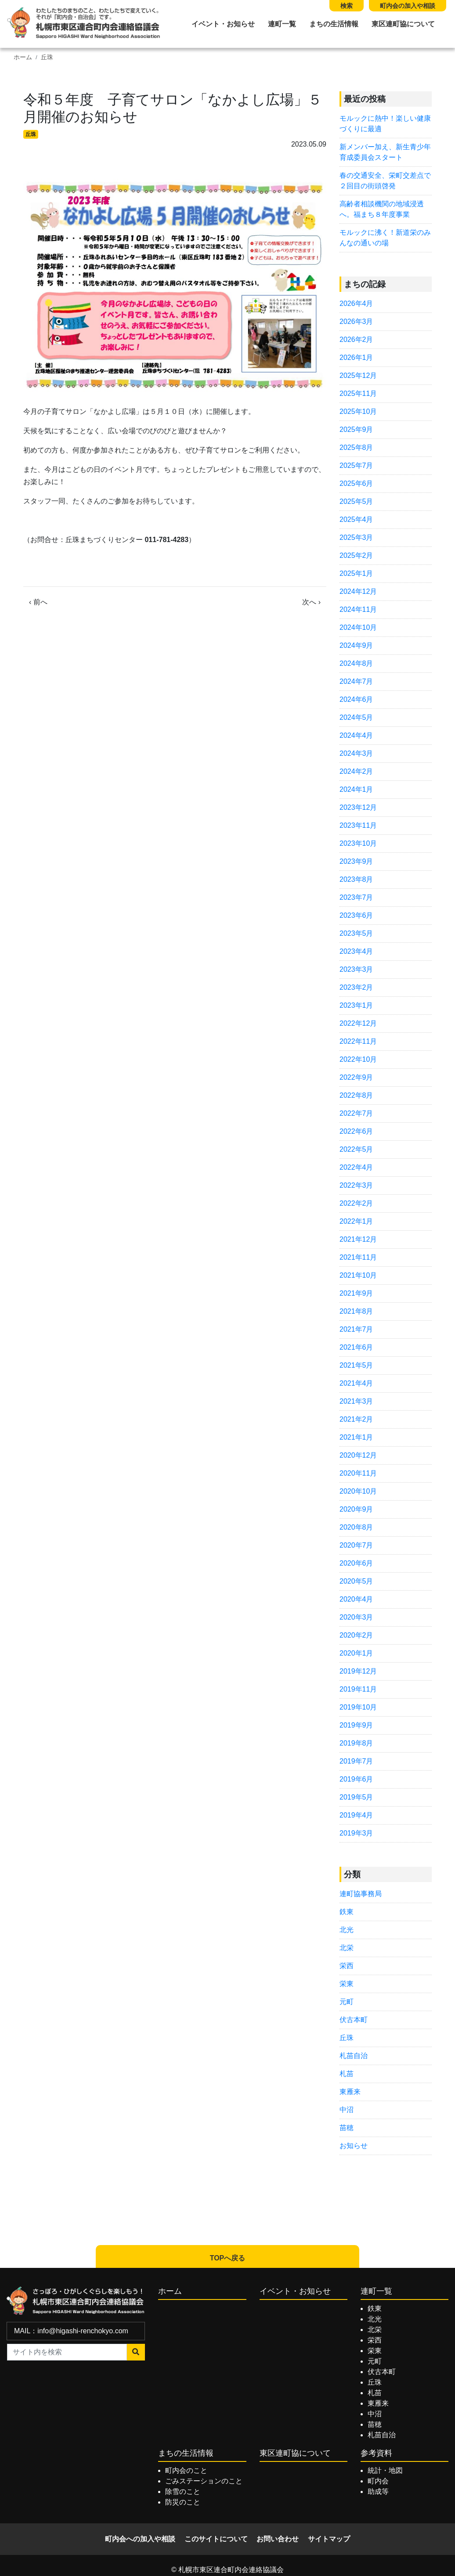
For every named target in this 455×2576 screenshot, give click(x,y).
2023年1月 (356, 1005)
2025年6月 (356, 483)
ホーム (23, 57)
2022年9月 (356, 1077)
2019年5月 (356, 1797)
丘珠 (47, 57)
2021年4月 (356, 1383)
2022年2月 (356, 1203)
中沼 (346, 2109)
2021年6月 (356, 1347)
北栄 (346, 1947)
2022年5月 (356, 1149)
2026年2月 (356, 339)
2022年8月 (356, 1095)
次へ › (311, 602)
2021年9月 (356, 1293)
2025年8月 (356, 447)
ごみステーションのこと (203, 2481)
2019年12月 (358, 1671)
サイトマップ (329, 2539)
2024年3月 (356, 753)
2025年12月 (358, 375)
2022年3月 (356, 1185)
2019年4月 (356, 1815)
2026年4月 (356, 303)
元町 (346, 2001)
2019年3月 (356, 1833)
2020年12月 (358, 1455)
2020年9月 (356, 1509)
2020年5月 (356, 1581)
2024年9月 (356, 645)
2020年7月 (356, 1545)
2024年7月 (356, 681)
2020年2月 (356, 1635)
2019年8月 (356, 1743)
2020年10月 (358, 1491)
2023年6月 (356, 915)
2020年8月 (356, 1527)
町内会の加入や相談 (407, 5)
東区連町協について (403, 24)
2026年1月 (356, 357)
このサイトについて (216, 2539)
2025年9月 (356, 429)
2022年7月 (356, 1113)
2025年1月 (356, 573)
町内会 (378, 2481)
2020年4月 (356, 1599)
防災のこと (182, 2502)
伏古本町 (353, 2019)
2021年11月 (358, 1257)
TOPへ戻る (228, 2258)
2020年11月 (358, 1473)
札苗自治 (353, 2055)
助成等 (378, 2491)
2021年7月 (356, 1329)
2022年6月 (356, 1131)
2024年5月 (356, 717)
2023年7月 (356, 897)
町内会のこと (186, 2470)
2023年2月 (356, 987)
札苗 (346, 2073)
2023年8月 (356, 879)
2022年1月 (356, 1221)
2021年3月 (356, 1401)
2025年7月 (356, 465)
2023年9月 (356, 861)
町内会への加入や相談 (140, 2539)
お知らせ (353, 2145)
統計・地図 (385, 2470)
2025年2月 (356, 555)
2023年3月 (356, 969)
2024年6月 (356, 699)
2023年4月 (356, 951)
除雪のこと (182, 2491)
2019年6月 (356, 1779)
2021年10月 (358, 1275)
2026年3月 (356, 321)
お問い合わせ (277, 2539)
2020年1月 (356, 1653)
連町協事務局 (360, 1893)
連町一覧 (282, 24)
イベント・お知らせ (223, 24)
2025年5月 (356, 501)
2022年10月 (358, 1059)
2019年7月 (356, 1761)
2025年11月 (358, 393)
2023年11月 (358, 825)
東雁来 (350, 2091)
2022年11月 (358, 1041)
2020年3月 (356, 1617)
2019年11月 (358, 1689)
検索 (346, 5)
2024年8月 (356, 663)
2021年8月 (356, 1311)
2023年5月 (356, 933)
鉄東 (346, 1911)
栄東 (346, 1983)
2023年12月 (358, 807)
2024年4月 (356, 735)
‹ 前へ (38, 602)
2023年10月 (358, 843)
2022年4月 (356, 1167)
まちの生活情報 (333, 24)
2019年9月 (356, 1725)
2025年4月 (356, 519)
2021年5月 (356, 1365)
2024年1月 (356, 789)
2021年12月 (358, 1239)
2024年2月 (356, 771)
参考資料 (376, 2453)
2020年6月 (356, 1563)
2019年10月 (358, 1707)
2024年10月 (358, 627)
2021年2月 (356, 1419)
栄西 (346, 1965)
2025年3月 (356, 537)
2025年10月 (358, 411)
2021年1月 (356, 1437)
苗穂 (346, 2127)
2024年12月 (358, 591)
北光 (346, 1929)
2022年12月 (358, 1023)
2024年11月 (358, 609)
